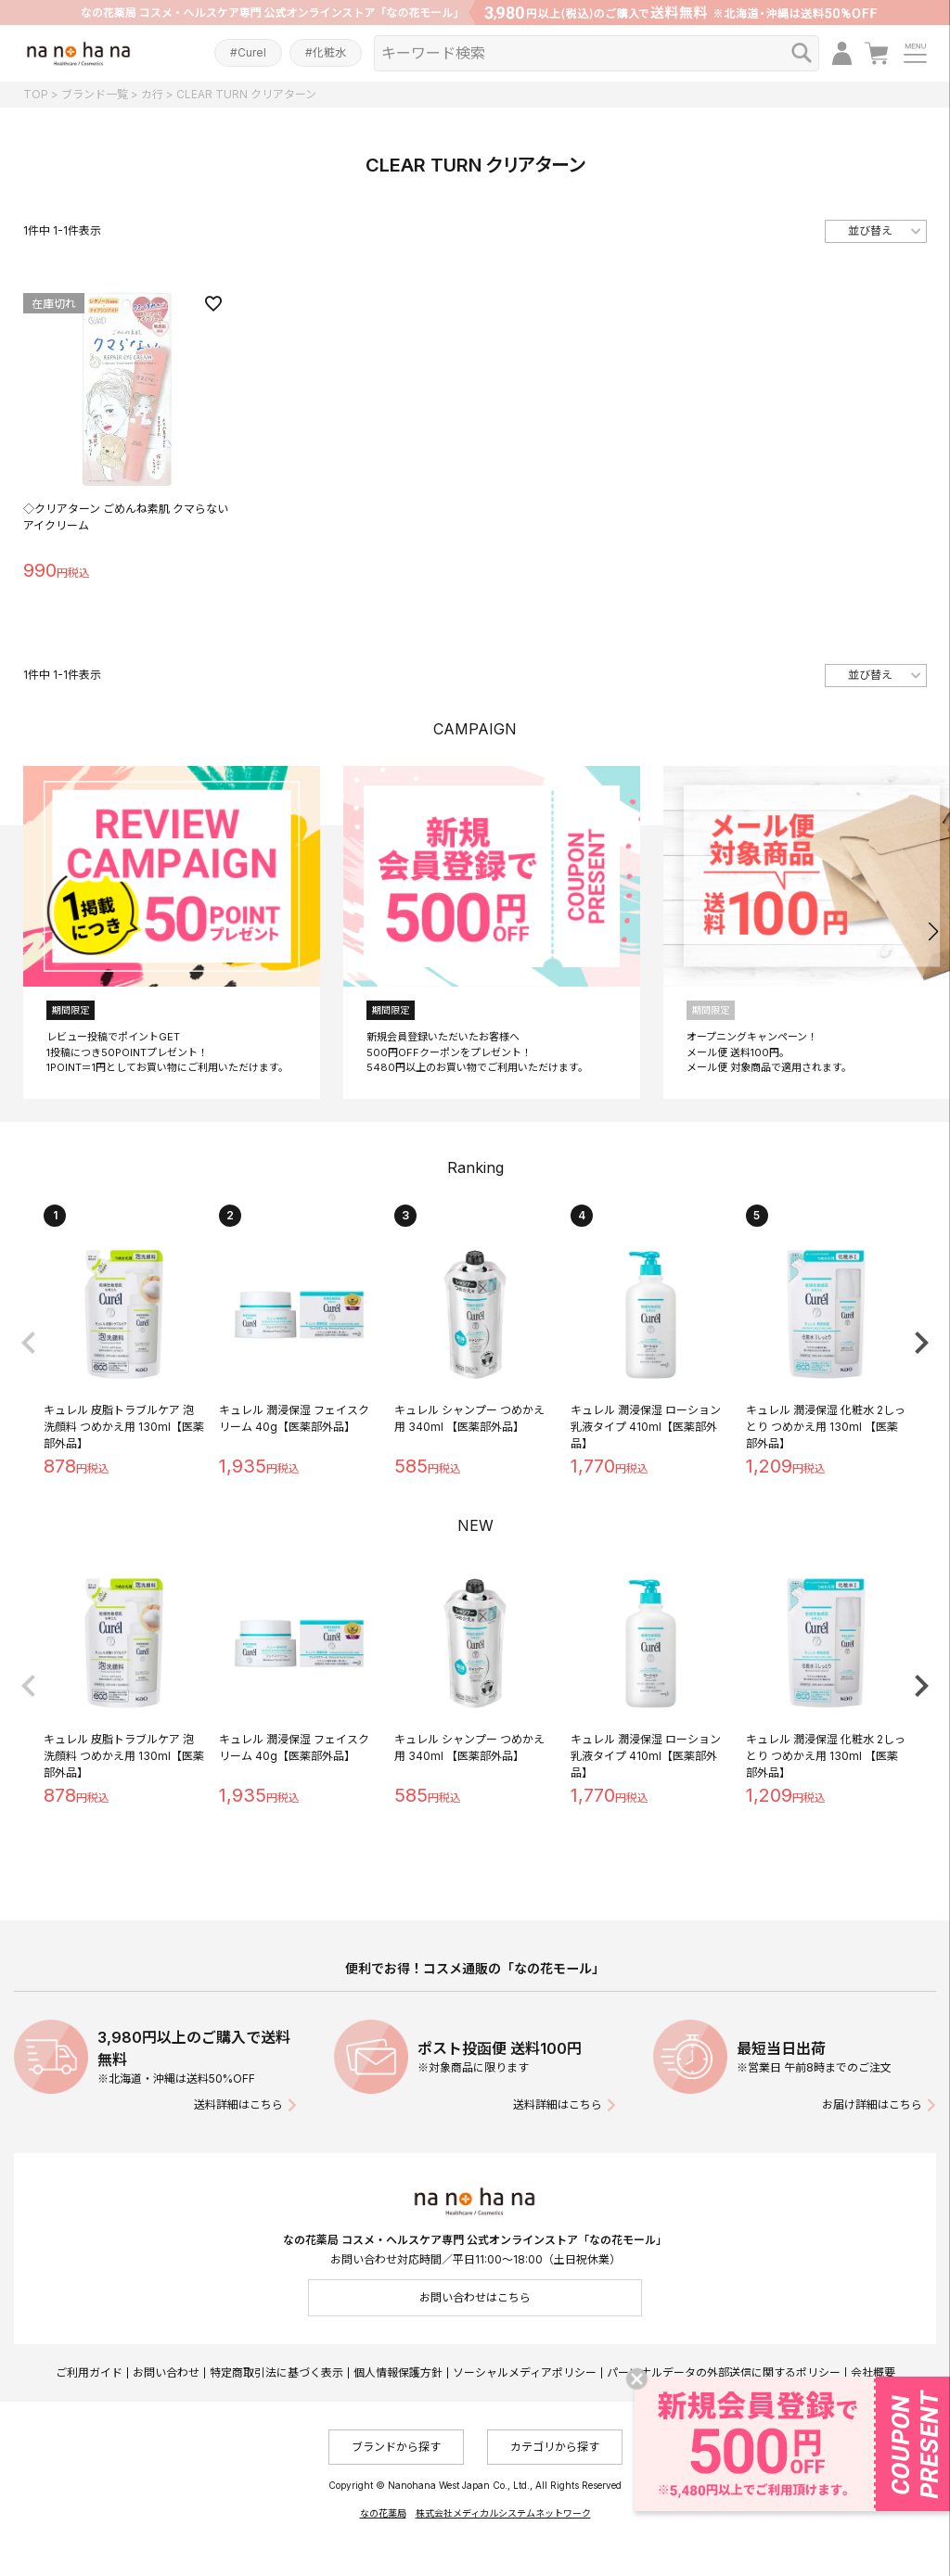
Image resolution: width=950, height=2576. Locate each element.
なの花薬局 (383, 2513)
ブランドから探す (396, 2447)
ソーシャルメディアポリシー (525, 2372)
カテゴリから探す (554, 2447)
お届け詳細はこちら (872, 2104)
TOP (35, 94)
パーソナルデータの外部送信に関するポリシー (724, 2372)
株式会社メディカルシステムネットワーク (503, 2513)
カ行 (152, 94)
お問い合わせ (166, 2372)
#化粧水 (325, 52)
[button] (932, 932)
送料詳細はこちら (238, 2104)
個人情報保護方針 (398, 2372)
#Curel (248, 52)
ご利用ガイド (89, 2372)
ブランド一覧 (94, 94)
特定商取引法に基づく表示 (276, 2372)
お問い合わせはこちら (475, 2297)
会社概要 (873, 2372)
